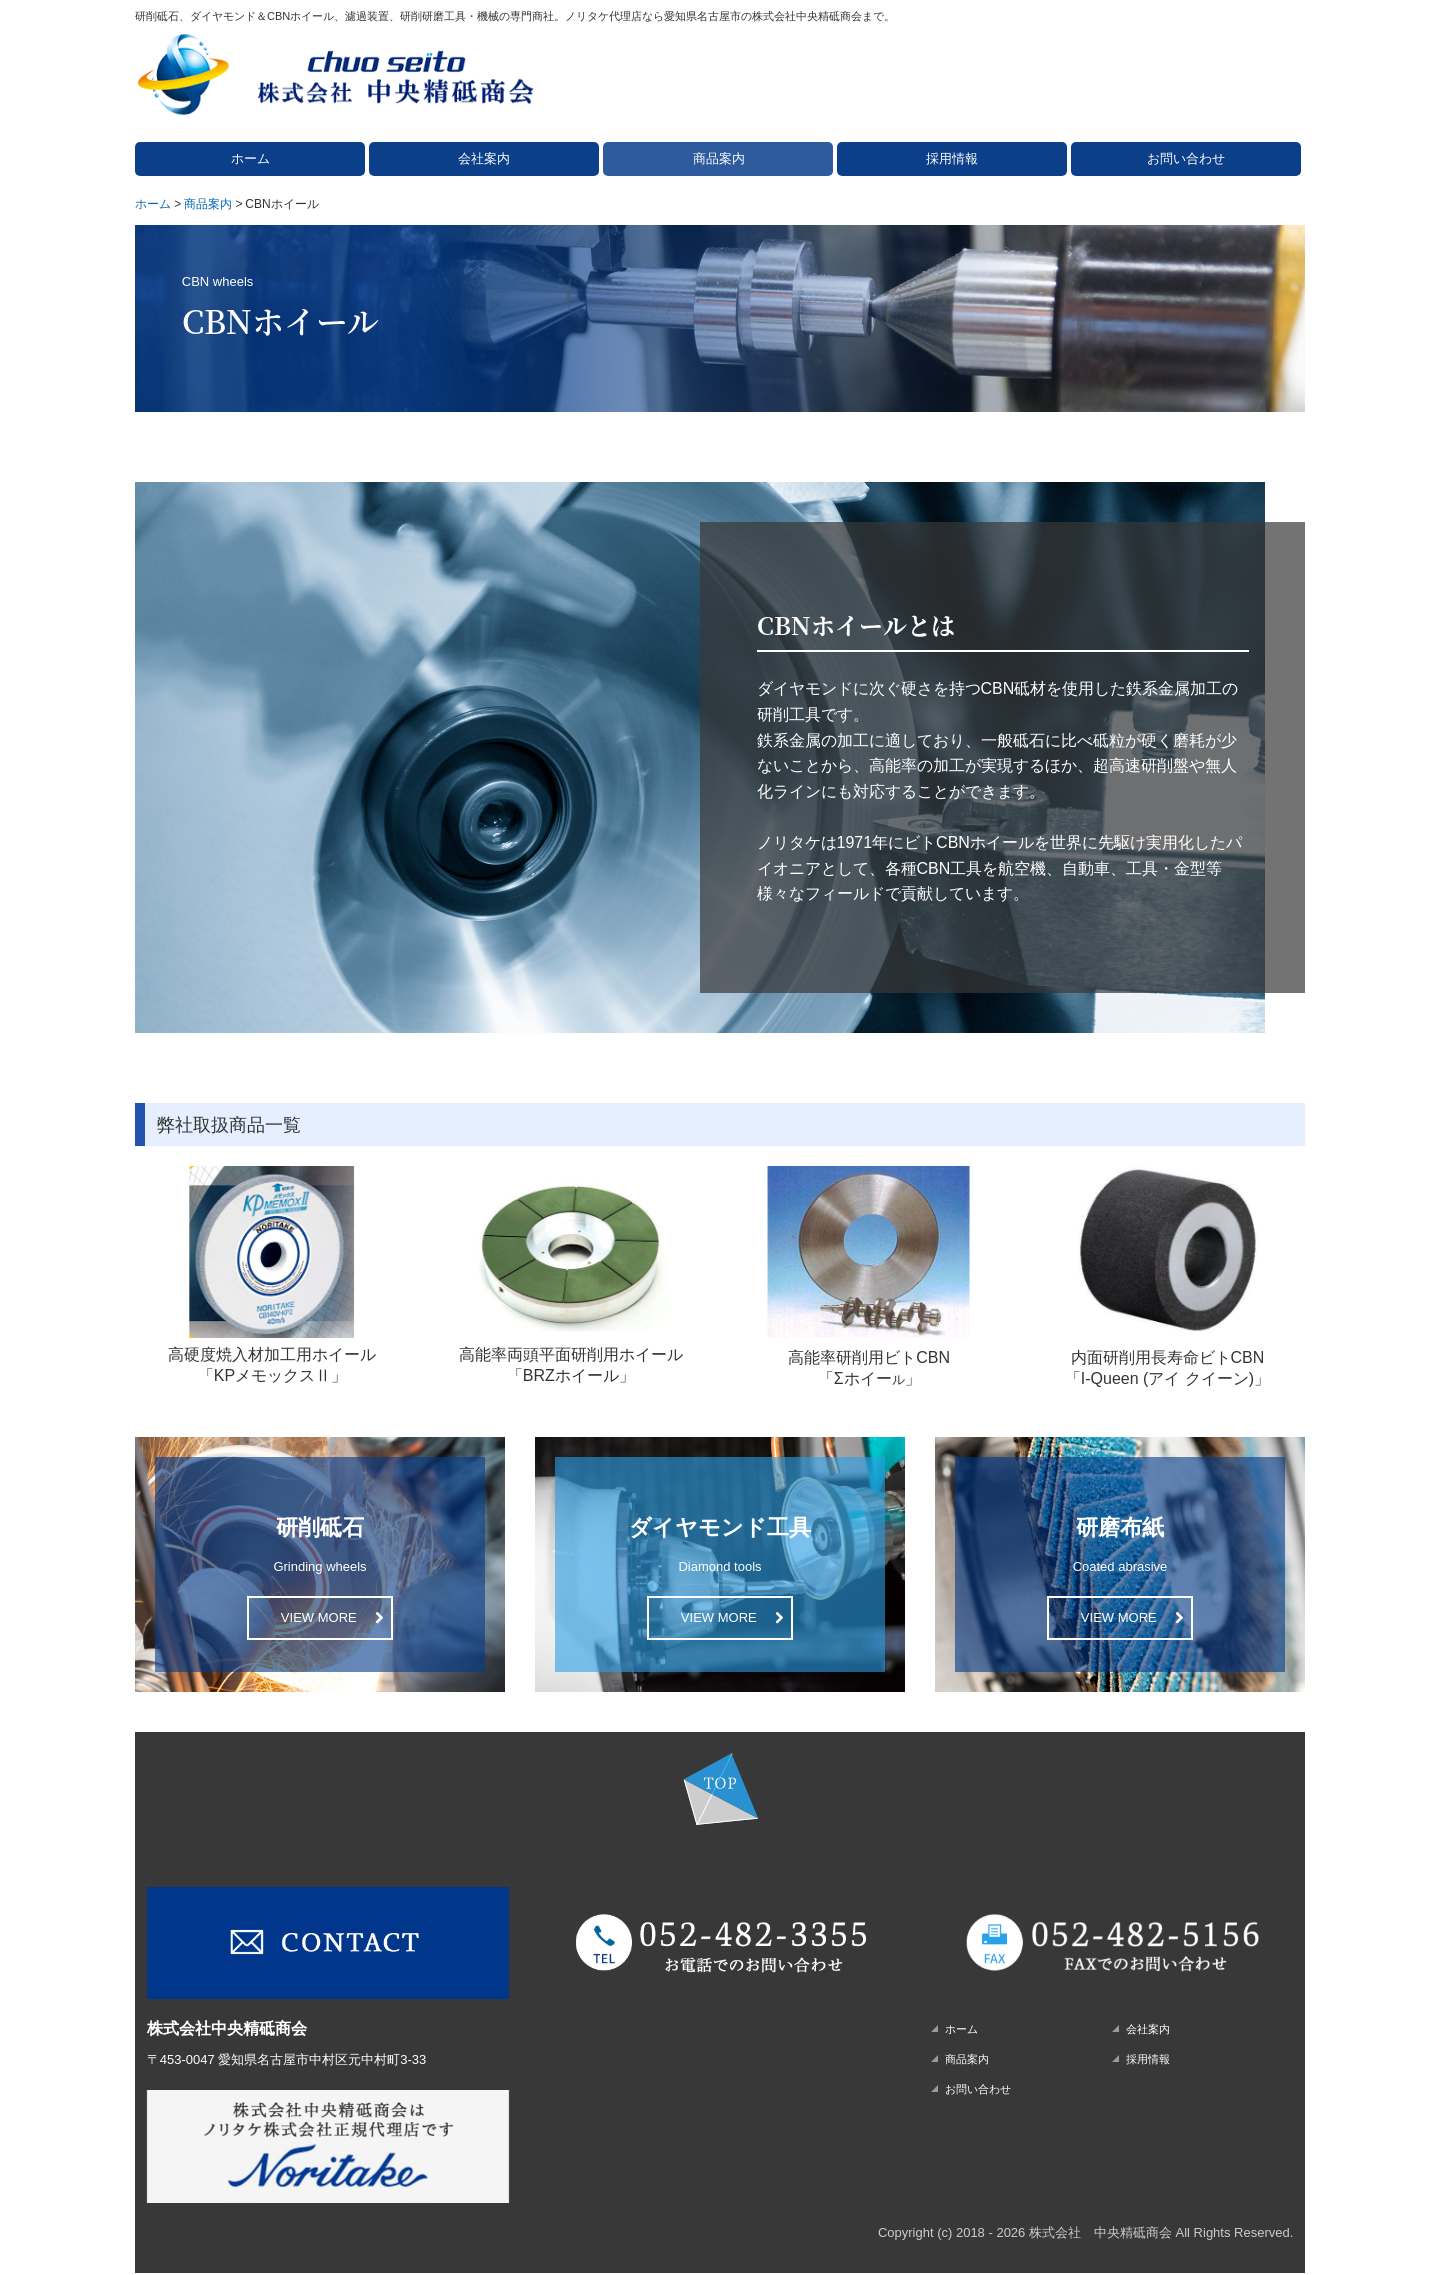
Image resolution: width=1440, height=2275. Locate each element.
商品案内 (719, 158)
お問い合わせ (1186, 158)
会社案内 (484, 158)
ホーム (250, 158)
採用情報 (952, 158)
